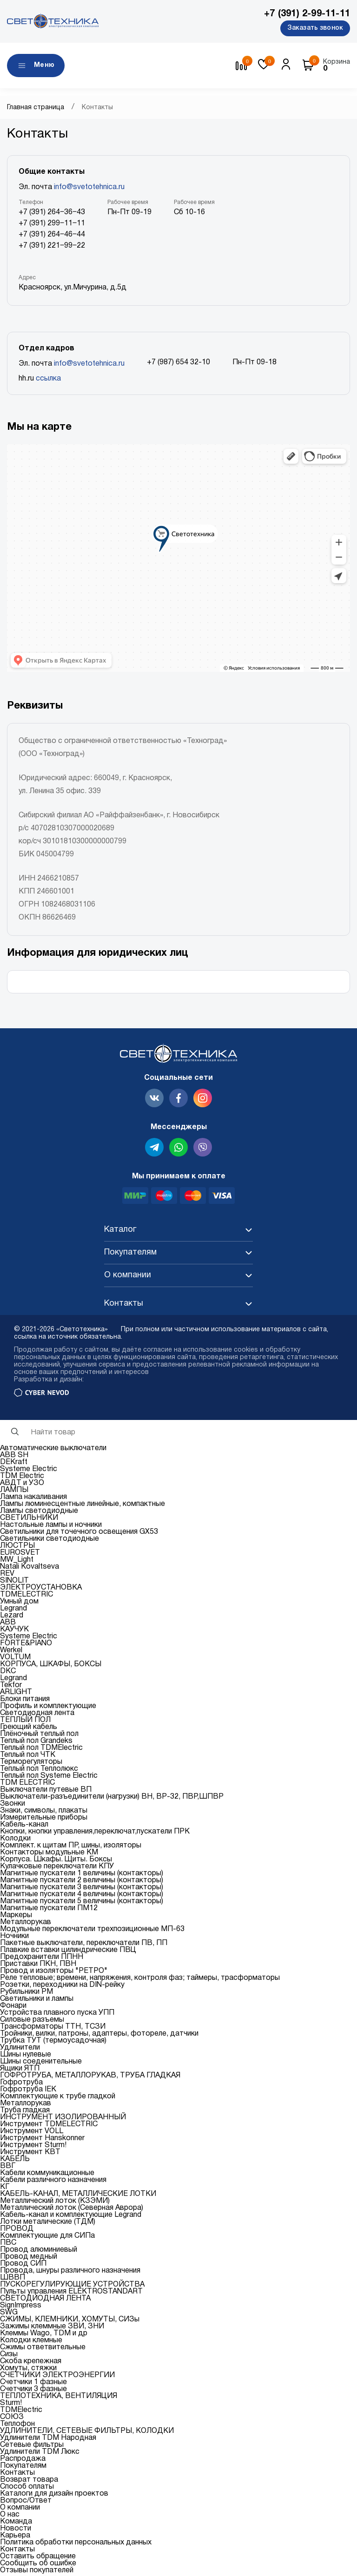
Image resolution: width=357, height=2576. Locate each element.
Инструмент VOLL (31, 2133)
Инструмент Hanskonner (42, 2140)
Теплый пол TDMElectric (41, 1750)
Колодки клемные (31, 2342)
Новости (15, 2530)
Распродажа (23, 2461)
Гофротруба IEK (28, 2091)
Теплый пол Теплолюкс (39, 1771)
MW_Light (16, 1561)
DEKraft (13, 1464)
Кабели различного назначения (53, 2182)
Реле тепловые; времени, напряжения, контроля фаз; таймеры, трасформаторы (140, 1980)
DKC (8, 1673)
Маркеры (16, 1917)
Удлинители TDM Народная (48, 2440)
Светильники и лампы (36, 2001)
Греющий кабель (28, 1729)
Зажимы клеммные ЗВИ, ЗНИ (52, 2328)
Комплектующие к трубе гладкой (57, 2098)
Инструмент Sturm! (33, 2147)
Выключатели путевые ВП (46, 1791)
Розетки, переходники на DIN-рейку (62, 1987)
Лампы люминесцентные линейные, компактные (82, 1506)
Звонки (12, 1805)
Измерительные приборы (43, 1819)
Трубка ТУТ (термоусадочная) (53, 2042)
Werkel (11, 1652)
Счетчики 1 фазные (33, 2384)
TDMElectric (21, 2412)
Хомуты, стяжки (28, 2370)
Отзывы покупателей (36, 2572)
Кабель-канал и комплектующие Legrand (70, 2217)
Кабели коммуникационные (47, 2175)
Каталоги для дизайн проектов (54, 2495)
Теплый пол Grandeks (36, 1743)
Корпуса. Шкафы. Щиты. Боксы (56, 1861)
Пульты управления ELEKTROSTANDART (71, 2293)
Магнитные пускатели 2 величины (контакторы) (81, 1882)
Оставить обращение (38, 2558)
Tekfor (11, 1687)
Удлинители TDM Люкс (39, 2454)
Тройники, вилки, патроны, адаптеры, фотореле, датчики (99, 2035)
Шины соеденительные (41, 2063)
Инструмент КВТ (30, 2154)
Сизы (9, 2356)
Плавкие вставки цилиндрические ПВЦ (68, 1952)
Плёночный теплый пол (39, 1736)
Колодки (15, 1840)
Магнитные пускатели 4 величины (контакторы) (81, 1896)
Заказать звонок (315, 28)
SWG (9, 2314)
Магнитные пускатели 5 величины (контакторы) (81, 1903)
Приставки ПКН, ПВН (38, 1966)
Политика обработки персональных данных (76, 2544)
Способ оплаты (27, 2488)
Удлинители (20, 2049)
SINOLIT (14, 1582)
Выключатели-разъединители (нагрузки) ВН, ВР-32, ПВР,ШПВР (112, 1798)
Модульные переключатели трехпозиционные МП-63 (92, 1931)
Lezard (11, 1617)
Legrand (13, 1610)
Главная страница (35, 109)
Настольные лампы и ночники (51, 1527)
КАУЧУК (14, 1631)
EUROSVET (20, 1554)
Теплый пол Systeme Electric (49, 1777)
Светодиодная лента (37, 1715)
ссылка (48, 380)
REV (7, 1575)
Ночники (14, 1938)
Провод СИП (23, 2265)
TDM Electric (22, 1478)
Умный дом (19, 1603)
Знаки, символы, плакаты (43, 1812)
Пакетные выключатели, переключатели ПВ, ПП (83, 1945)
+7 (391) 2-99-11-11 (307, 14)
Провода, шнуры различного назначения (70, 2272)
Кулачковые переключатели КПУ (57, 1868)
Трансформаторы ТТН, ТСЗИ (53, 2028)
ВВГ (7, 2168)
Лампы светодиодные (39, 1513)
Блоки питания (25, 1701)
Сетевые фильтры (32, 2447)
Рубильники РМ (26, 1994)
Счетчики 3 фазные (33, 2391)
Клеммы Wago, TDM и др (43, 2335)
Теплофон (17, 2426)
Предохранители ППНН (41, 1959)
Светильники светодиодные (49, 1541)
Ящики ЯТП (20, 2070)
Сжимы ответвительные (43, 2349)
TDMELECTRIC (26, 1596)
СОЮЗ (12, 2419)
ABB (8, 1624)
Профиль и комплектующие (48, 1708)
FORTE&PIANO (26, 1645)
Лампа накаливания (33, 1499)
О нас (10, 2516)
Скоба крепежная (30, 2363)
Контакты (17, 2474)
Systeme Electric (28, 1471)
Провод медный (28, 2258)
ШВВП (12, 2279)
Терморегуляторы (31, 1764)
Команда (16, 2523)
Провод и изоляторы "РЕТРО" (53, 1973)
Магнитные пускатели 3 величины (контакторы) (81, 1889)
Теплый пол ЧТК (27, 1757)
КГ (4, 2189)
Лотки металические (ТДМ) (47, 2224)
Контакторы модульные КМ (49, 1854)
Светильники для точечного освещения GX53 (79, 1534)
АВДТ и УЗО (22, 1485)
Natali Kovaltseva (29, 1568)
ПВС (8, 2244)
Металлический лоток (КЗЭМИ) (55, 2203)
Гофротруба (21, 2084)
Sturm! (11, 2405)
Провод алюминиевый (38, 2251)
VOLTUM (15, 1659)
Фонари (13, 2007)
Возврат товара (29, 2481)
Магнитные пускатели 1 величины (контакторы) (81, 1875)
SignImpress (20, 2307)
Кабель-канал (24, 1826)
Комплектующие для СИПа (47, 2237)
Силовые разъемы (32, 2021)
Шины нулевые (25, 2056)
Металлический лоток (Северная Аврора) (71, 2210)
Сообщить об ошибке (38, 2565)
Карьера (15, 2537)
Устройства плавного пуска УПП (57, 2014)
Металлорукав (25, 1924)
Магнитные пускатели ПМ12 (49, 1910)
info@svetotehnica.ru (89, 189)
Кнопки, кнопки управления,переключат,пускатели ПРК (95, 1833)
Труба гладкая (25, 2112)
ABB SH (14, 1457)
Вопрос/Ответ (26, 2502)
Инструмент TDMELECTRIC (49, 2126)
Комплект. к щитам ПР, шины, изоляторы (70, 1847)
